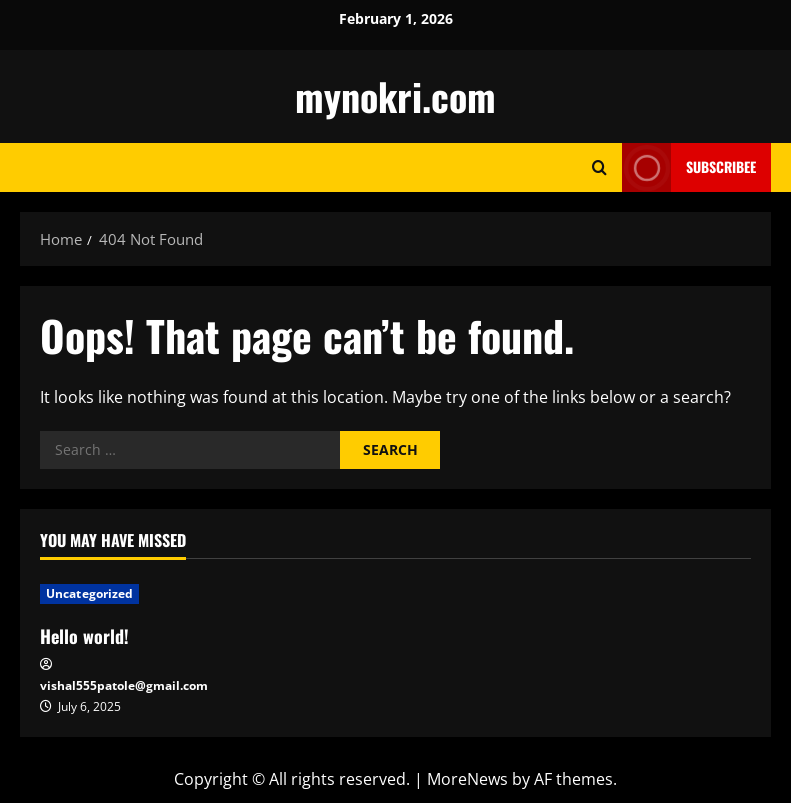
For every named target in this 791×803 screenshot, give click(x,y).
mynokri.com (395, 96)
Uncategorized (89, 593)
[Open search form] (599, 167)
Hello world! (84, 636)
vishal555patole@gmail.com (124, 685)
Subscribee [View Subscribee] (689, 167)
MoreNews (467, 779)
